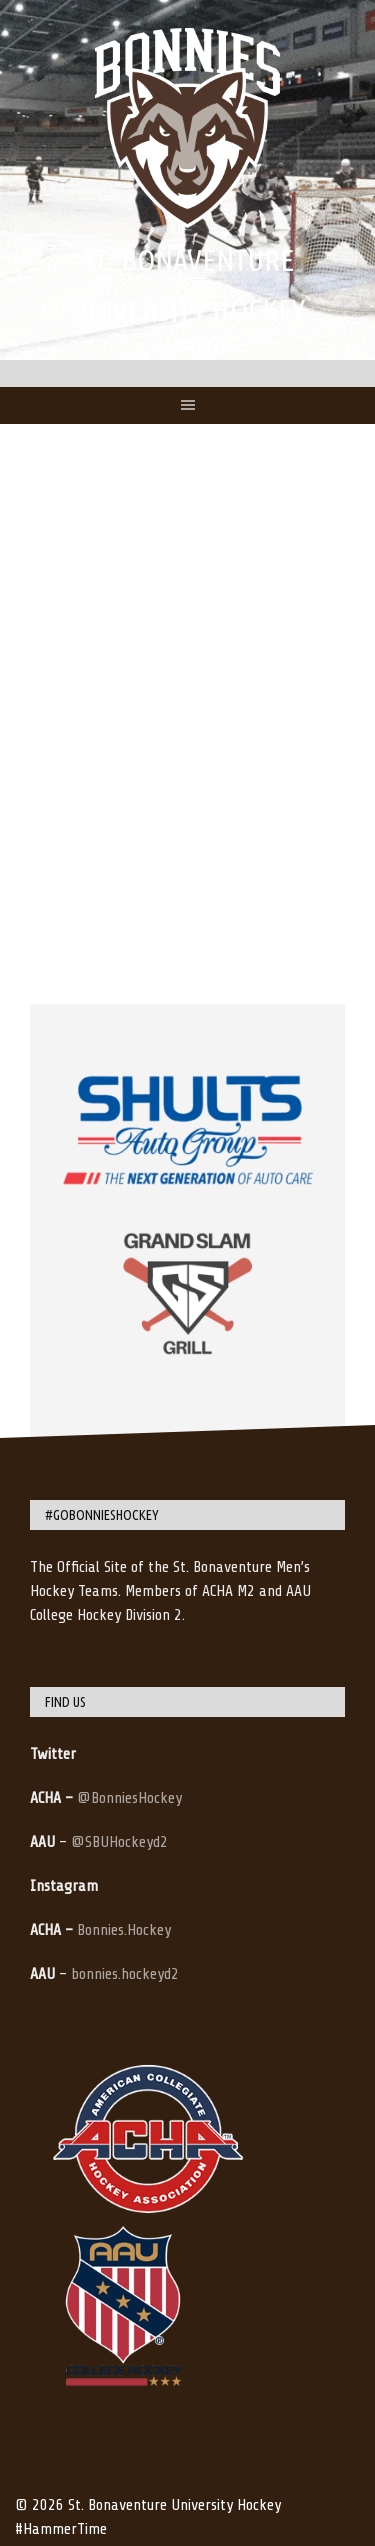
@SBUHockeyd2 (119, 1842)
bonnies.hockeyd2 (125, 1974)
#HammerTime (61, 2529)
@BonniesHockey (129, 1798)
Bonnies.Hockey (124, 1930)
